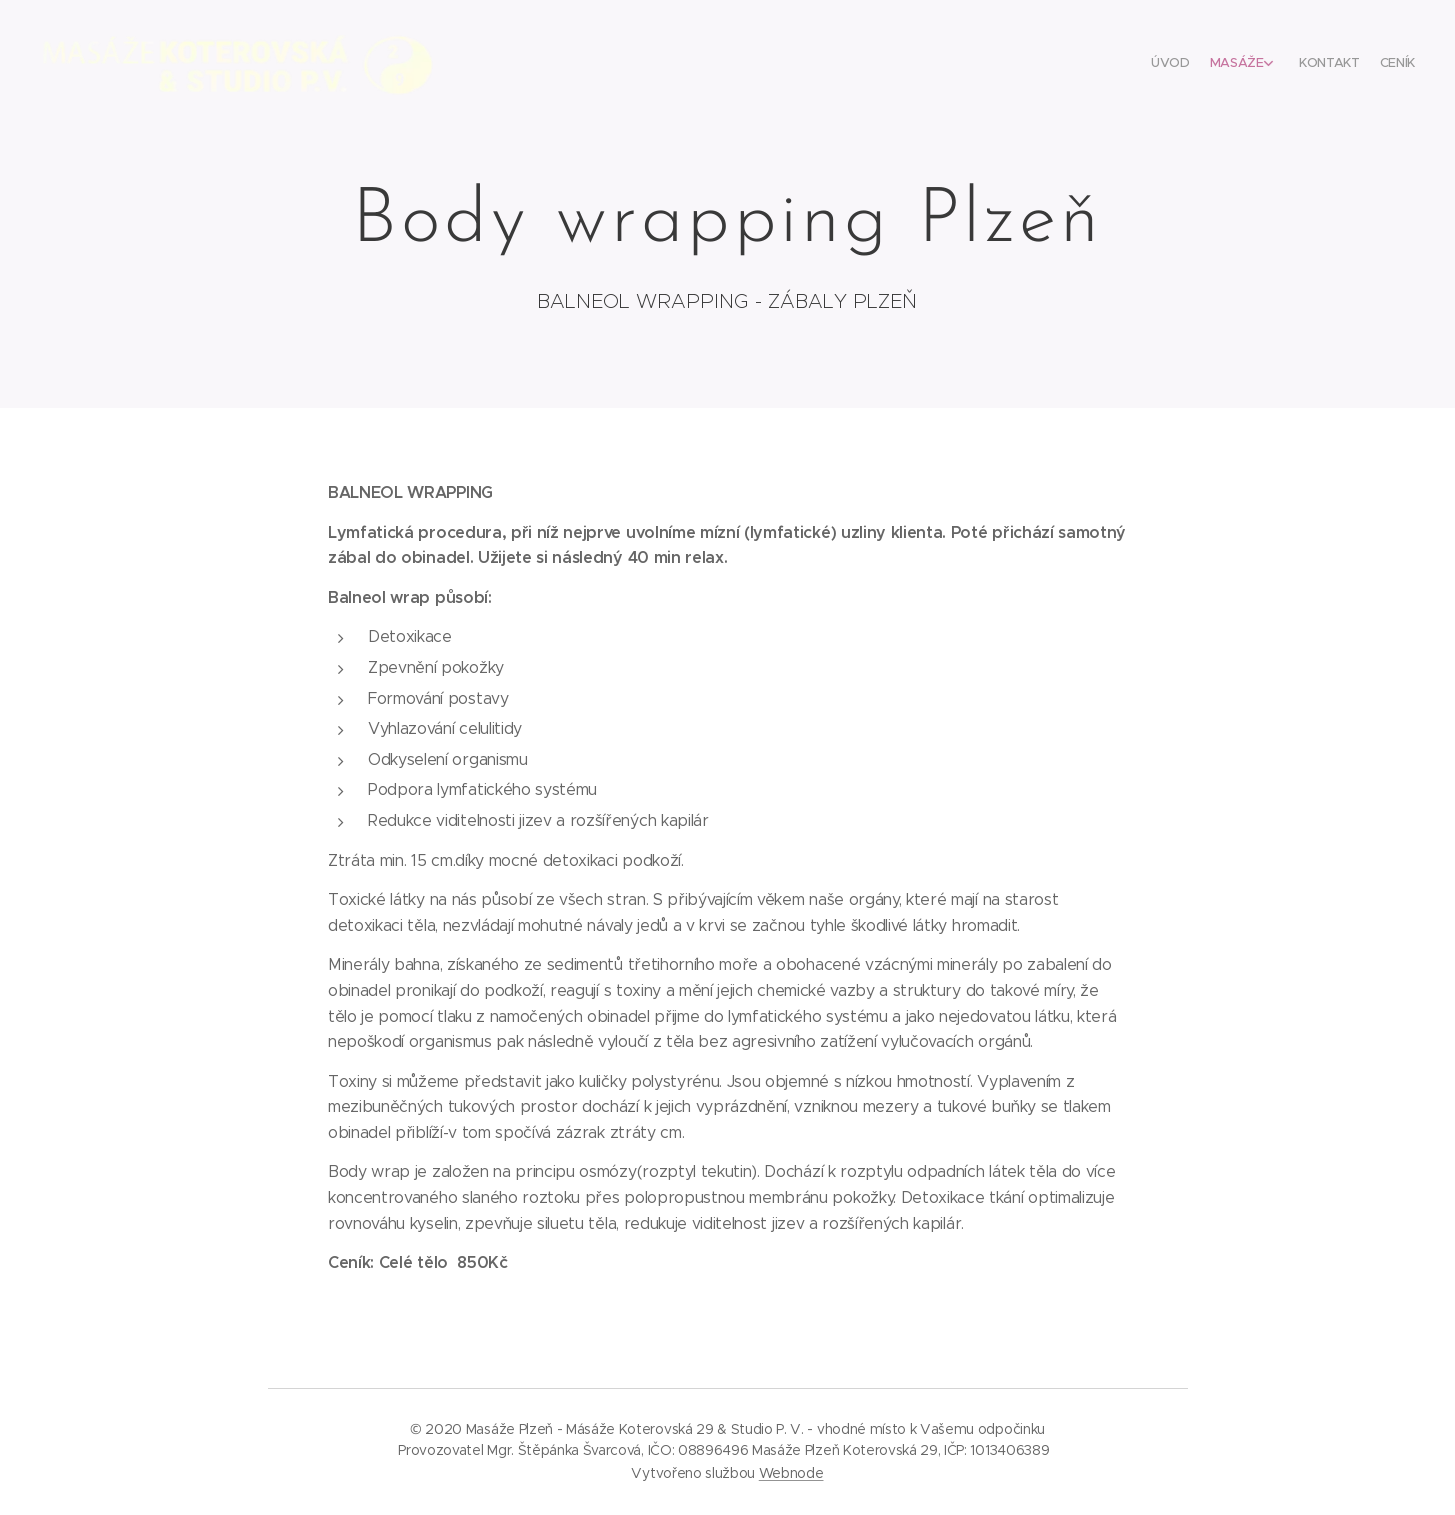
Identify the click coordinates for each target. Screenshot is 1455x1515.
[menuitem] (1342, 65)
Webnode (791, 1473)
